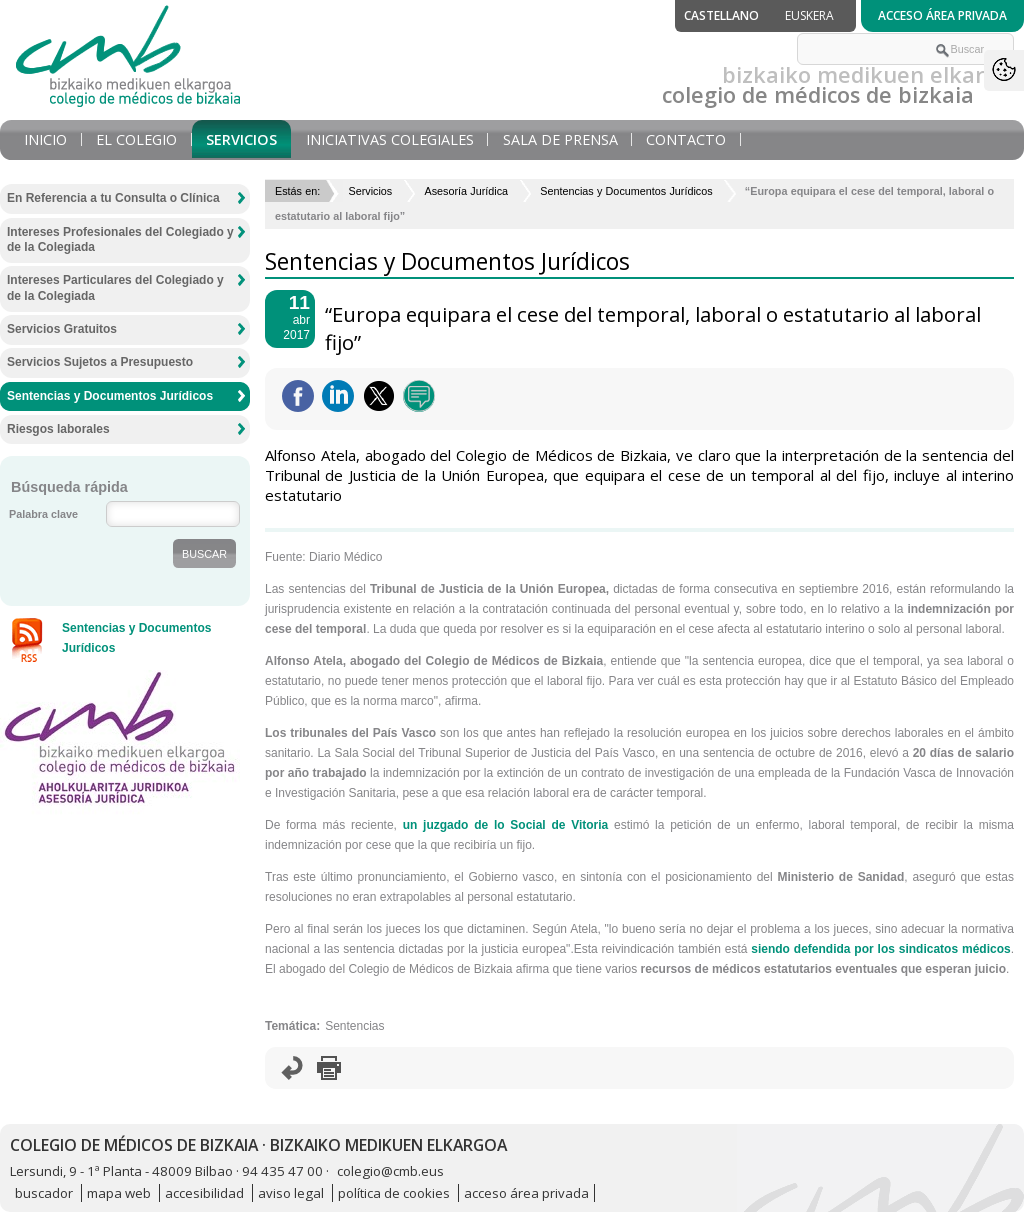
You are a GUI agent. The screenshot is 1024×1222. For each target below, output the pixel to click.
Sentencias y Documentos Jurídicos (626, 191)
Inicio (45, 139)
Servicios (241, 139)
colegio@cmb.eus (390, 1171)
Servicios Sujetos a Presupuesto (100, 362)
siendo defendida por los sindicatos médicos (880, 949)
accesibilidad (204, 1193)
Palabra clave (43, 514)
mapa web (119, 1193)
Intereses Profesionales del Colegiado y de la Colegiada (120, 240)
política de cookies (394, 1193)
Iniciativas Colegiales (390, 139)
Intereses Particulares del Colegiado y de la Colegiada (115, 288)
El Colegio (136, 139)
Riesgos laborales (58, 429)
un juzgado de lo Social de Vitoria (506, 825)
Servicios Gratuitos (62, 329)
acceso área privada (526, 1193)
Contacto (686, 139)
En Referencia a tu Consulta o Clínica (113, 198)
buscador (44, 1193)
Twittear (379, 396)
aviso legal (291, 1193)
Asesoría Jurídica (466, 191)
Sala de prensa (560, 139)
